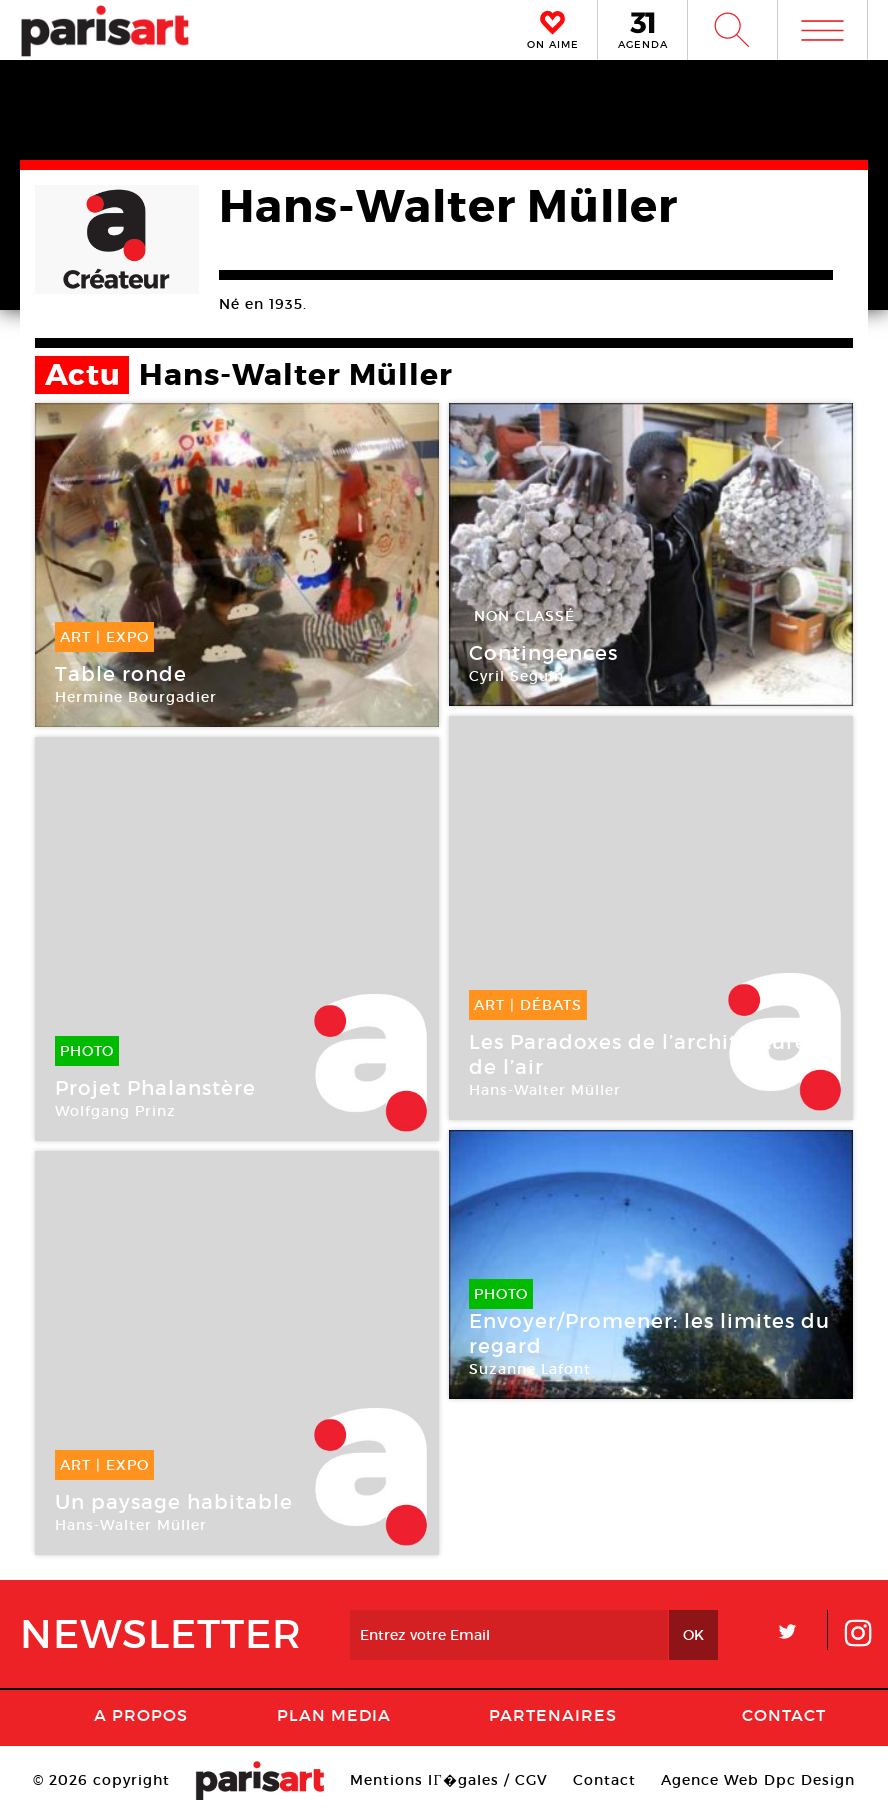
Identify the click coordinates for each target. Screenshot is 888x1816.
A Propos (141, 1715)
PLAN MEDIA (334, 1715)
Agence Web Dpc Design (758, 1780)
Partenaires (553, 1715)
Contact (784, 1715)
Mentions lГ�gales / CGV (448, 1780)
